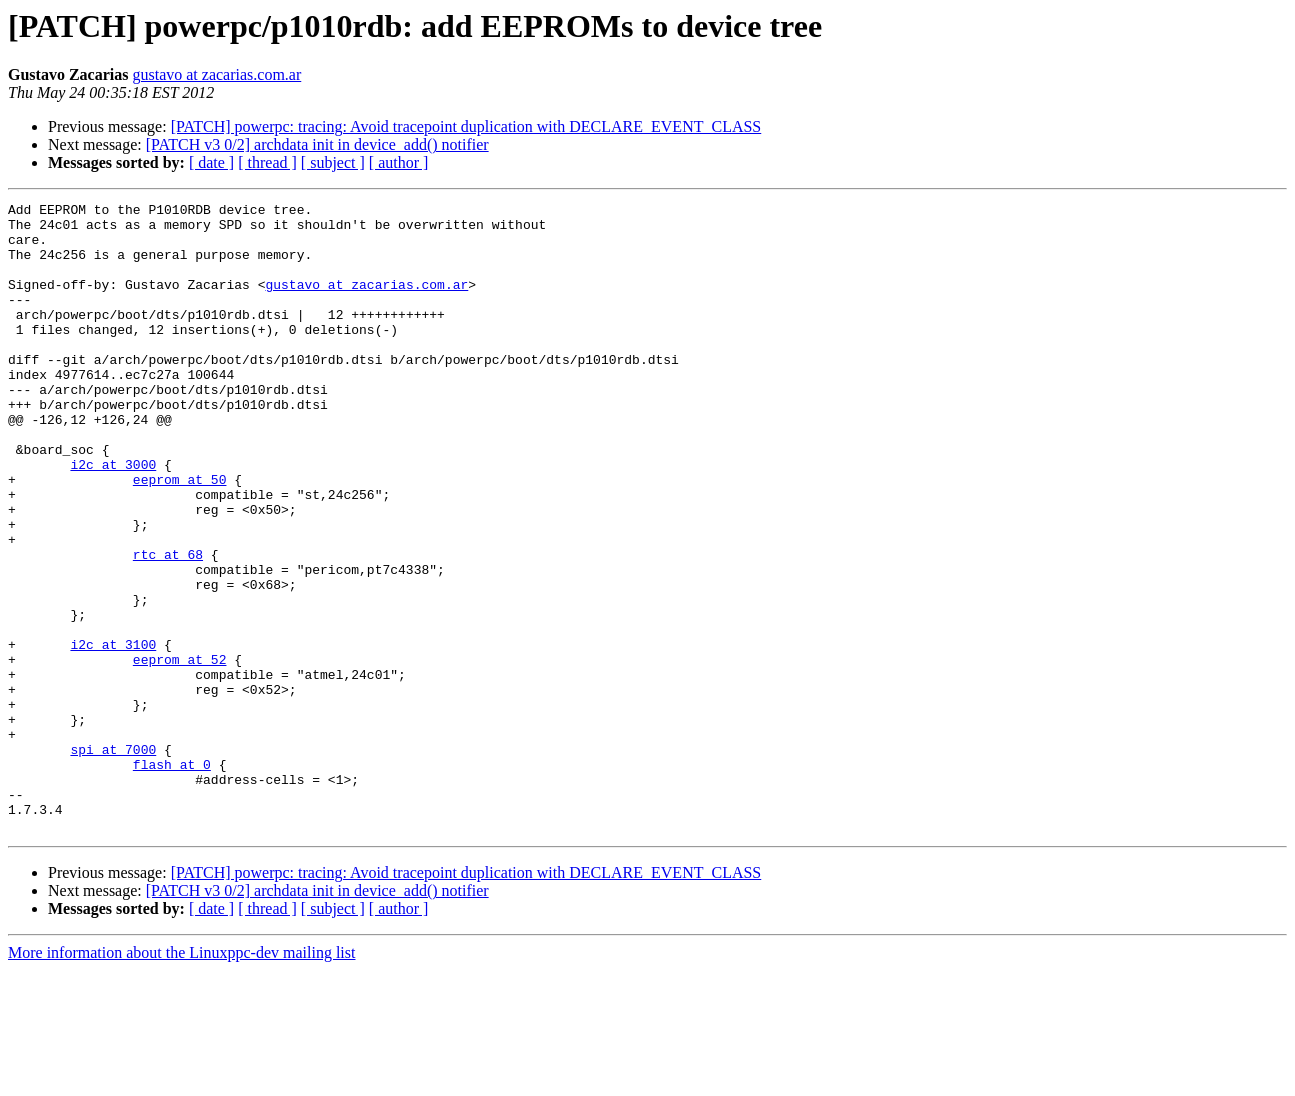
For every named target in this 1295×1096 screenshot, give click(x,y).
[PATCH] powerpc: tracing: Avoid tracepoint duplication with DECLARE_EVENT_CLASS (466, 126)
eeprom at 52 (180, 752)
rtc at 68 (168, 626)
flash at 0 (172, 878)
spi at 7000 (113, 860)
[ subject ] (333, 162)
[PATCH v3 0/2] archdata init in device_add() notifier (317, 144)
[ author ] (399, 162)
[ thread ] (267, 162)
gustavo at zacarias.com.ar (216, 74)
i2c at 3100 (113, 734)
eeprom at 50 (180, 536)
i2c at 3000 (113, 518)
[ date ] (211, 162)
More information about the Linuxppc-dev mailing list (181, 1078)
